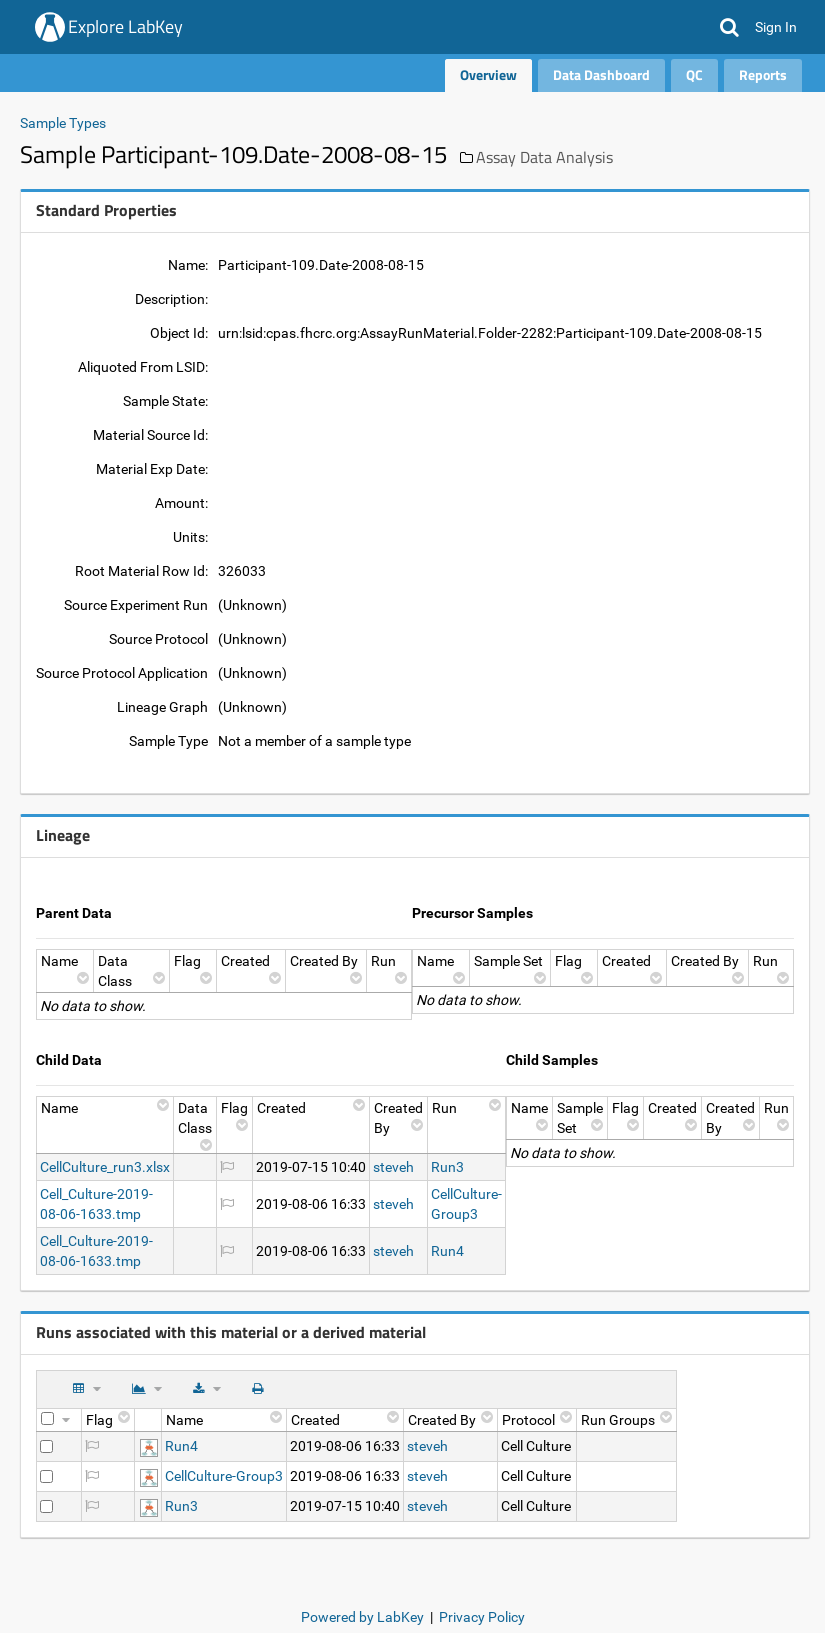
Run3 (447, 1167)
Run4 (447, 1251)
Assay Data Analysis (544, 157)
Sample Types (63, 123)
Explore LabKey (125, 26)
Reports (763, 74)
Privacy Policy (482, 1617)
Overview (488, 74)
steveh (393, 1167)
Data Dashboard (601, 74)
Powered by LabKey (362, 1617)
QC (694, 74)
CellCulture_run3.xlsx (105, 1167)
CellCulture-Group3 (224, 1476)
